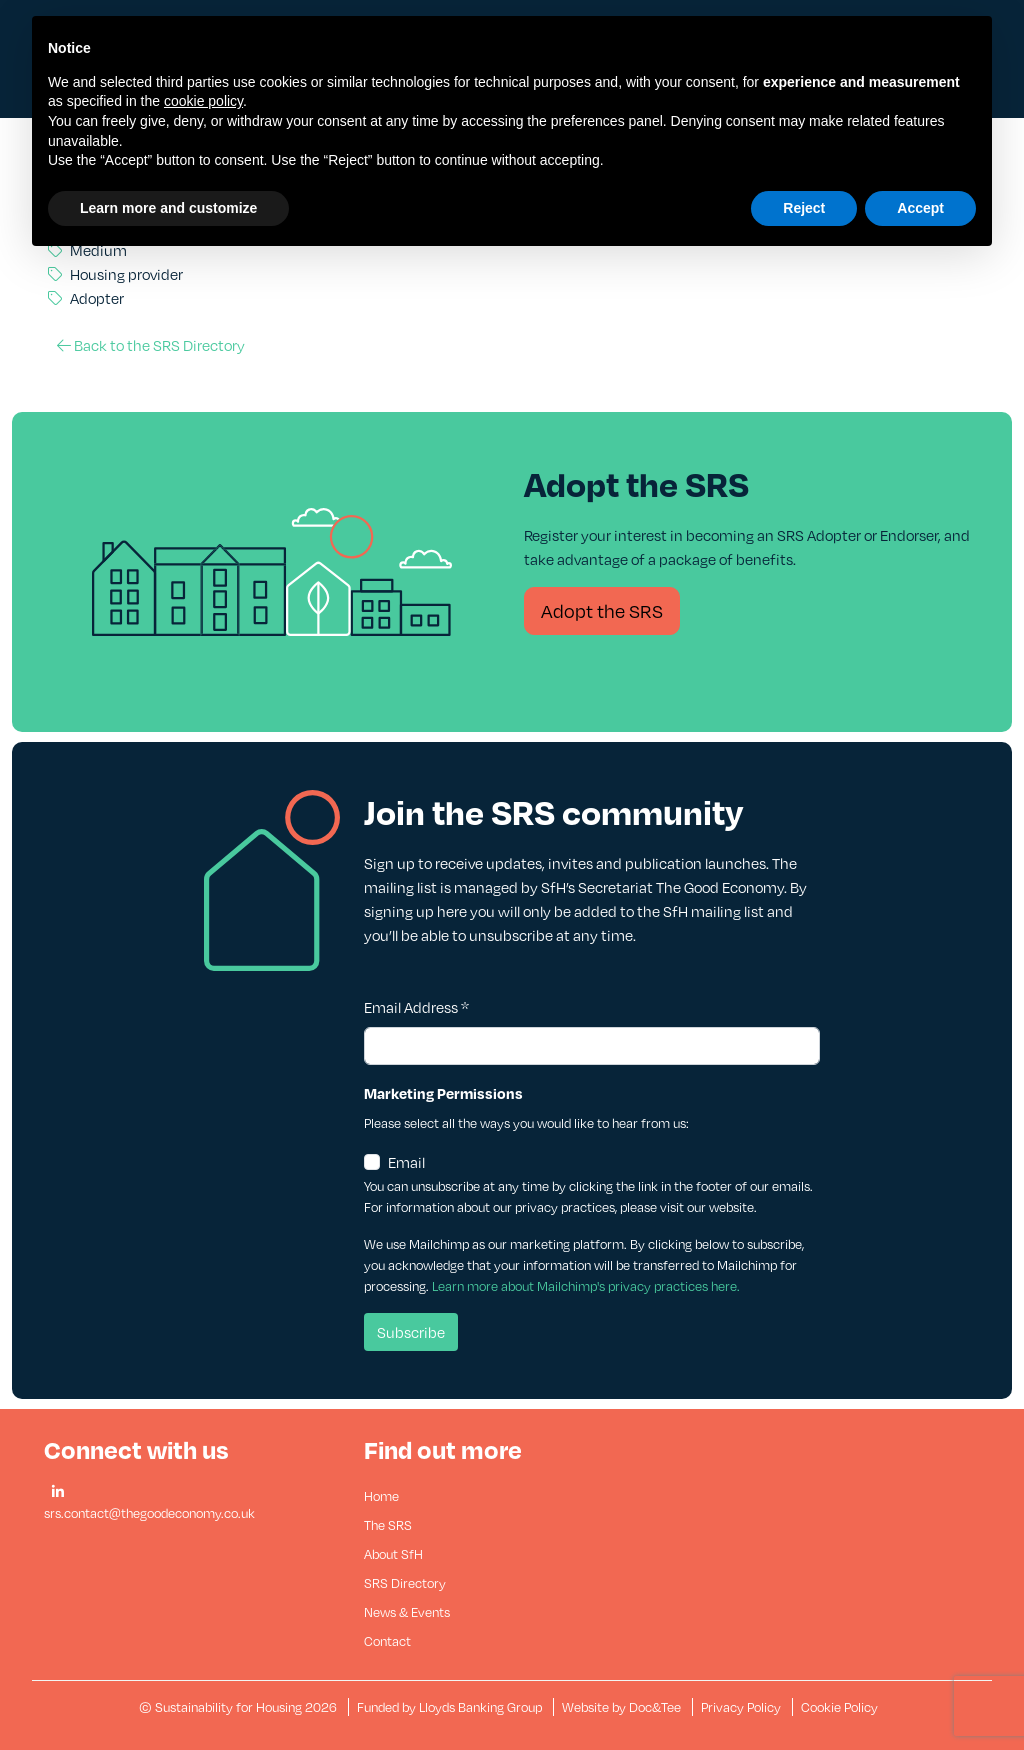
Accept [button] (920, 208)
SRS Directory (405, 1583)
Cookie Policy (839, 1707)
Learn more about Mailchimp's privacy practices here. (586, 1286)
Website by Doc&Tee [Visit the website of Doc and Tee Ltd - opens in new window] (623, 1707)
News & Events (407, 1612)
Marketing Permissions (443, 1093)
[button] (58, 1492)
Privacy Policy (741, 1707)
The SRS (388, 1525)
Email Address (416, 1007)
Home (381, 1496)
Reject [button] (804, 208)
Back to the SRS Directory (151, 345)
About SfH (393, 1554)
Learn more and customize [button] (168, 208)
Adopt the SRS (602, 610)
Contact (387, 1641)
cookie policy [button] (203, 101)
